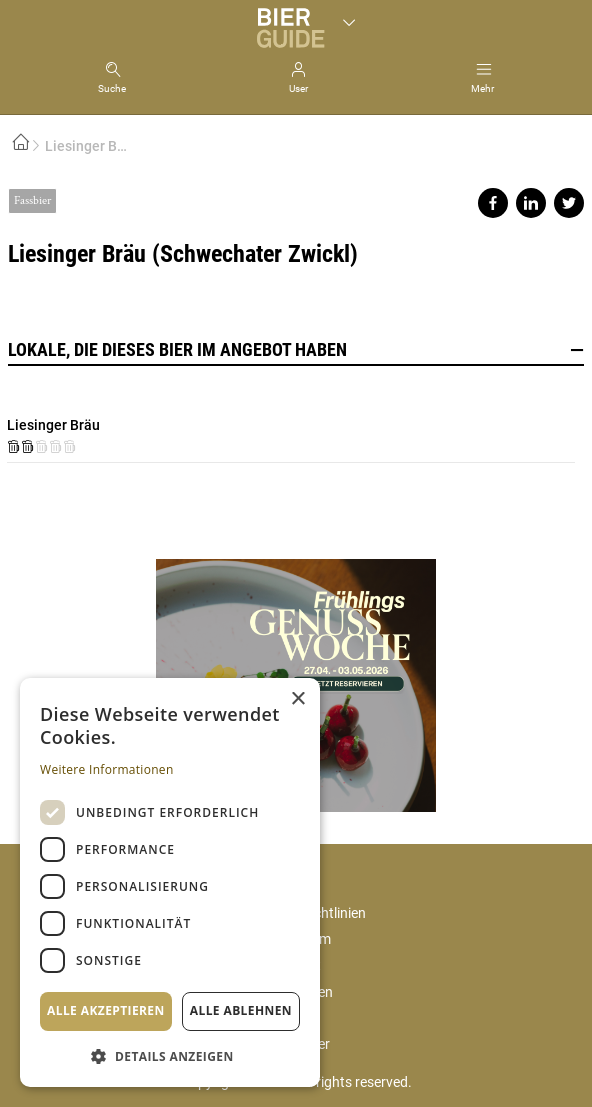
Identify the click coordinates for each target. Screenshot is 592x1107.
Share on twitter (569, 203)
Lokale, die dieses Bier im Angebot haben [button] (296, 350)
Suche (112, 88)
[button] (170, 1055)
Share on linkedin (531, 203)
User (298, 88)
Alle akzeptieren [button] (106, 1010)
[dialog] (170, 882)
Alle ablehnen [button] (241, 1010)
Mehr (482, 88)
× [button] (297, 699)
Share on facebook (493, 203)
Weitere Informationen (107, 769)
